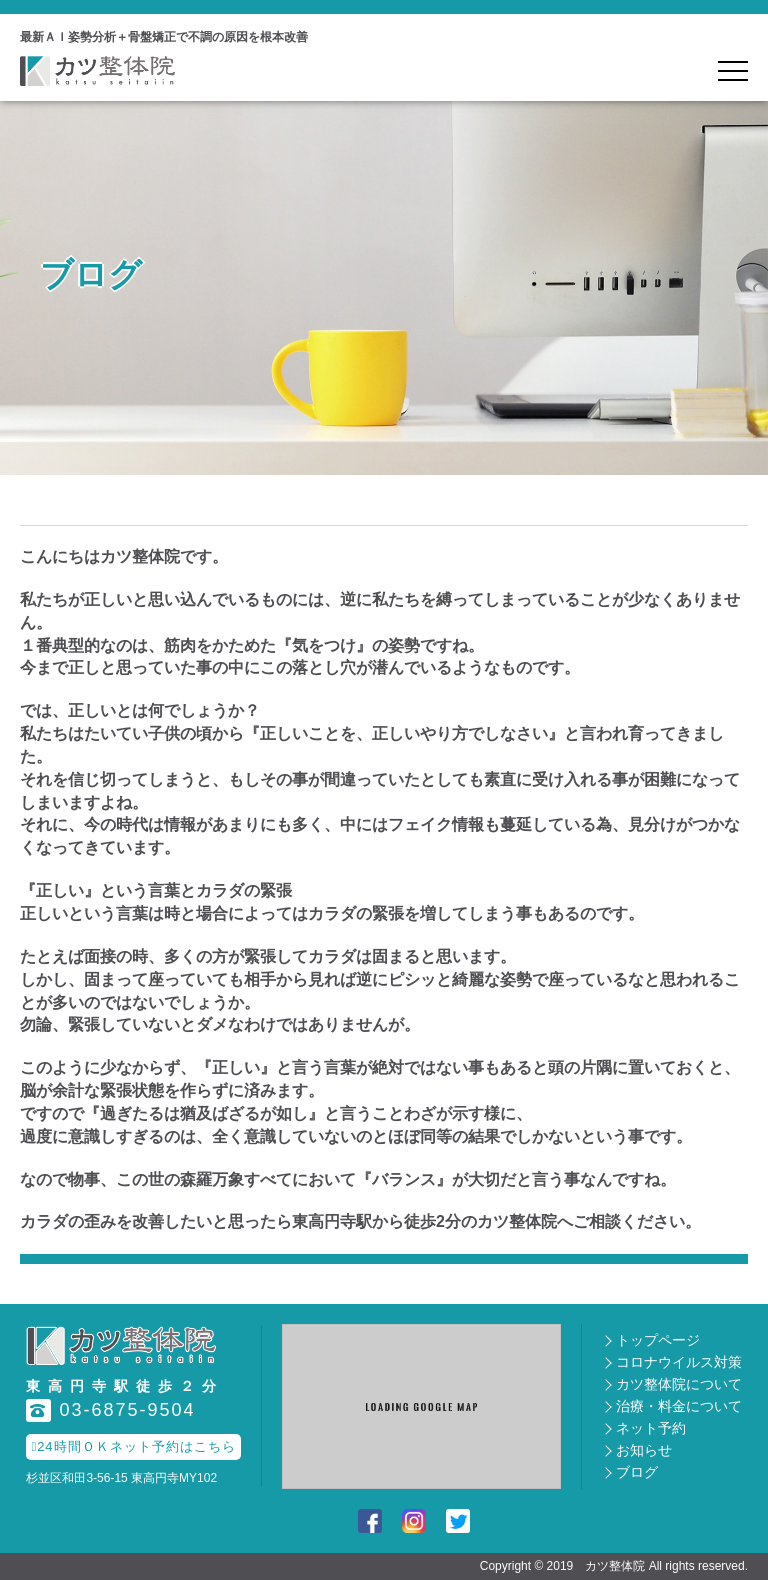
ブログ (637, 1472)
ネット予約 (651, 1428)
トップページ (658, 1340)
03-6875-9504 (110, 1410)
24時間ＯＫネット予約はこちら (133, 1446)
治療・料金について (679, 1406)
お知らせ (644, 1450)
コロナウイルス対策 (679, 1362)
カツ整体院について (679, 1384)
